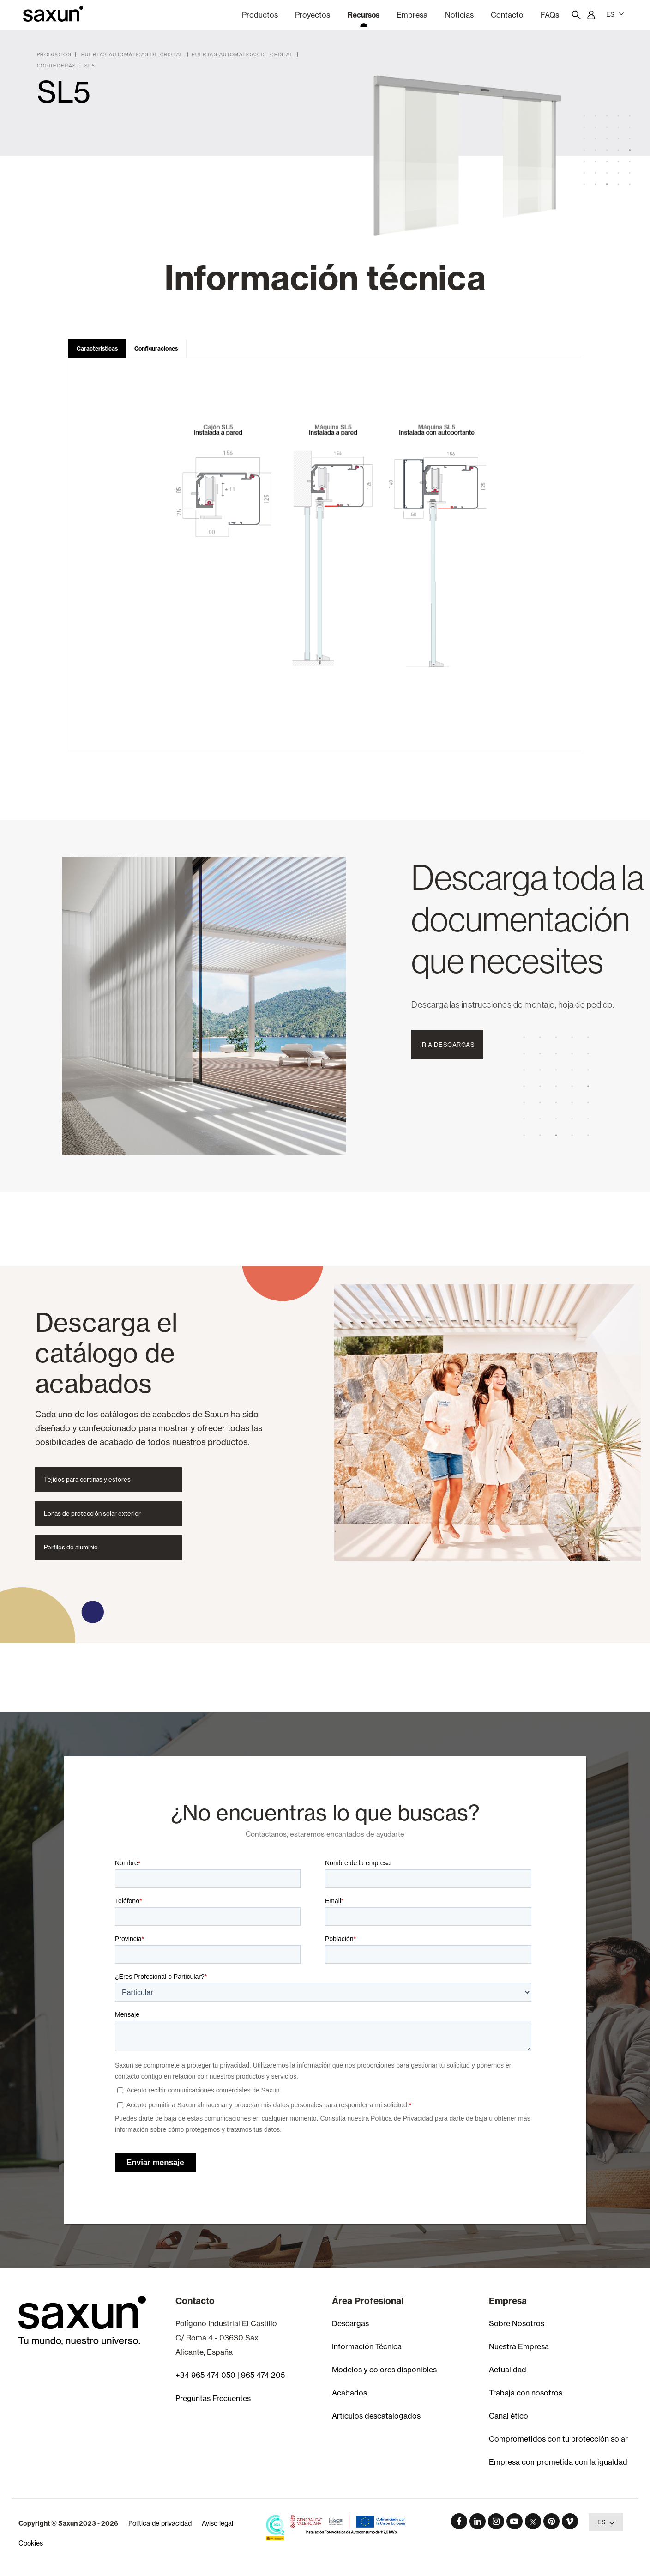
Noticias (459, 14)
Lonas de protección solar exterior (92, 1513)
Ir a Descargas (447, 1044)
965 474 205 (263, 2375)
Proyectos (312, 14)
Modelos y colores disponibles (384, 2369)
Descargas (350, 2323)
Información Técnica (367, 2346)
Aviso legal (217, 2523)
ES (615, 13)
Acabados (349, 2392)
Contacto (507, 14)
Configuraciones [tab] (156, 348)
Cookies (30, 2543)
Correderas (56, 65)
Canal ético (508, 2415)
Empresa (412, 14)
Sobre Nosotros (516, 2323)
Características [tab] (97, 348)
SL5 (89, 65)
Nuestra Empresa (519, 2346)
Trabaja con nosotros (525, 2392)
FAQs (550, 14)
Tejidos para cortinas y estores (87, 1479)
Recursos (363, 14)
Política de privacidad (160, 2523)
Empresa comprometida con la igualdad (558, 2462)
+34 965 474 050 (205, 2375)
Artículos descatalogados (376, 2415)
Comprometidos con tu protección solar (558, 2438)
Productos (260, 14)
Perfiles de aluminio (71, 1547)
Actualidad (507, 2369)
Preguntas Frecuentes (213, 2398)
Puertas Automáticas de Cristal (132, 54)
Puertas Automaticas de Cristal (243, 54)
